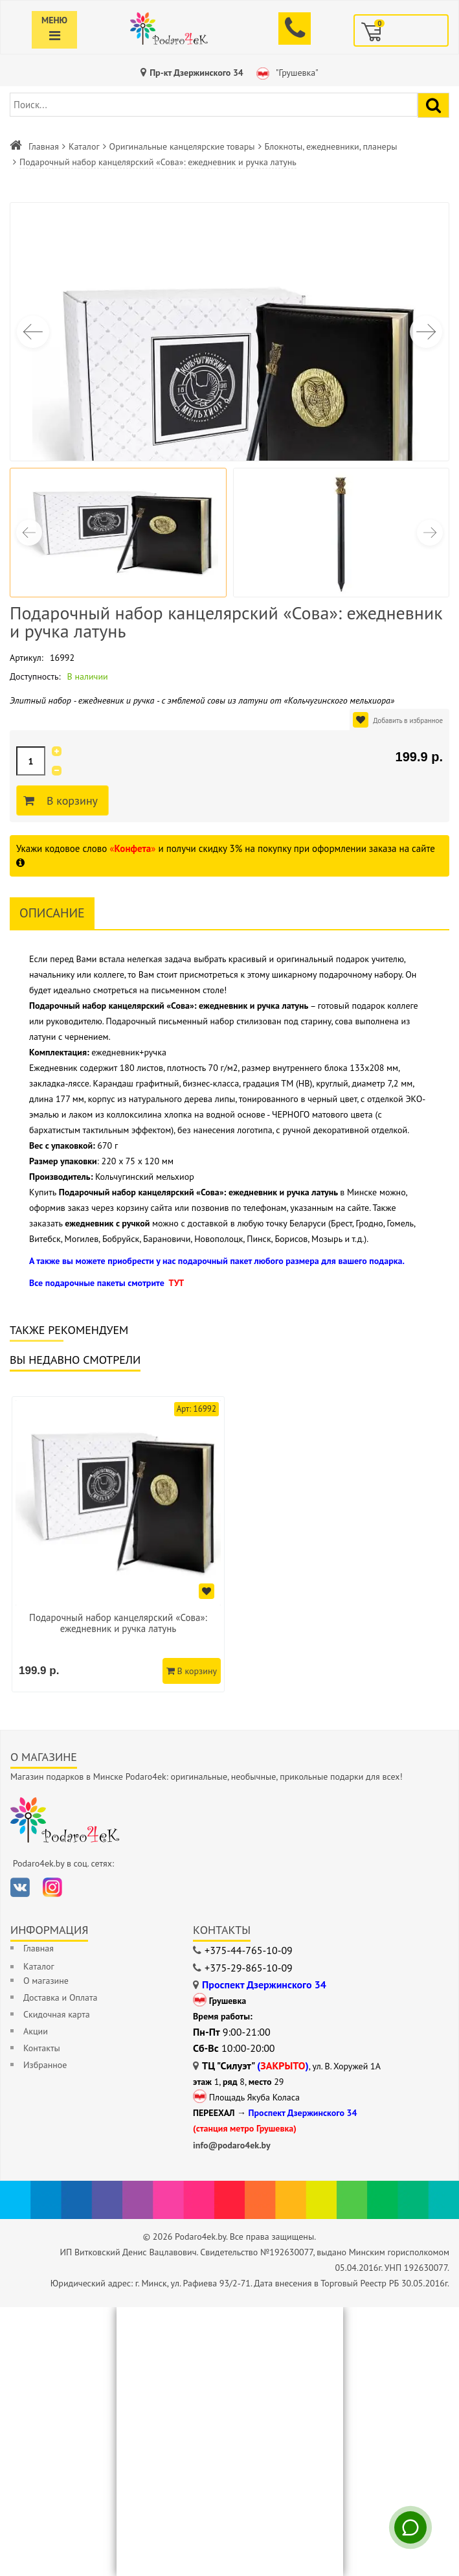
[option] (118, 1544)
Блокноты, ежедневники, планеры (331, 146)
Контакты (41, 2048)
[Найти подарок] (433, 105)
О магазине (46, 1980)
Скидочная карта (56, 2014)
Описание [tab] (52, 912)
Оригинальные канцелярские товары (182, 146)
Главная (43, 146)
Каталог (84, 146)
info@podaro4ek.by (232, 2145)
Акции (35, 2031)
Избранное (45, 2065)
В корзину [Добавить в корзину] (70, 800)
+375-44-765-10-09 (249, 1950)
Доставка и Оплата (60, 1997)
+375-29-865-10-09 (249, 1967)
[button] (426, 332)
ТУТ (176, 1283)
